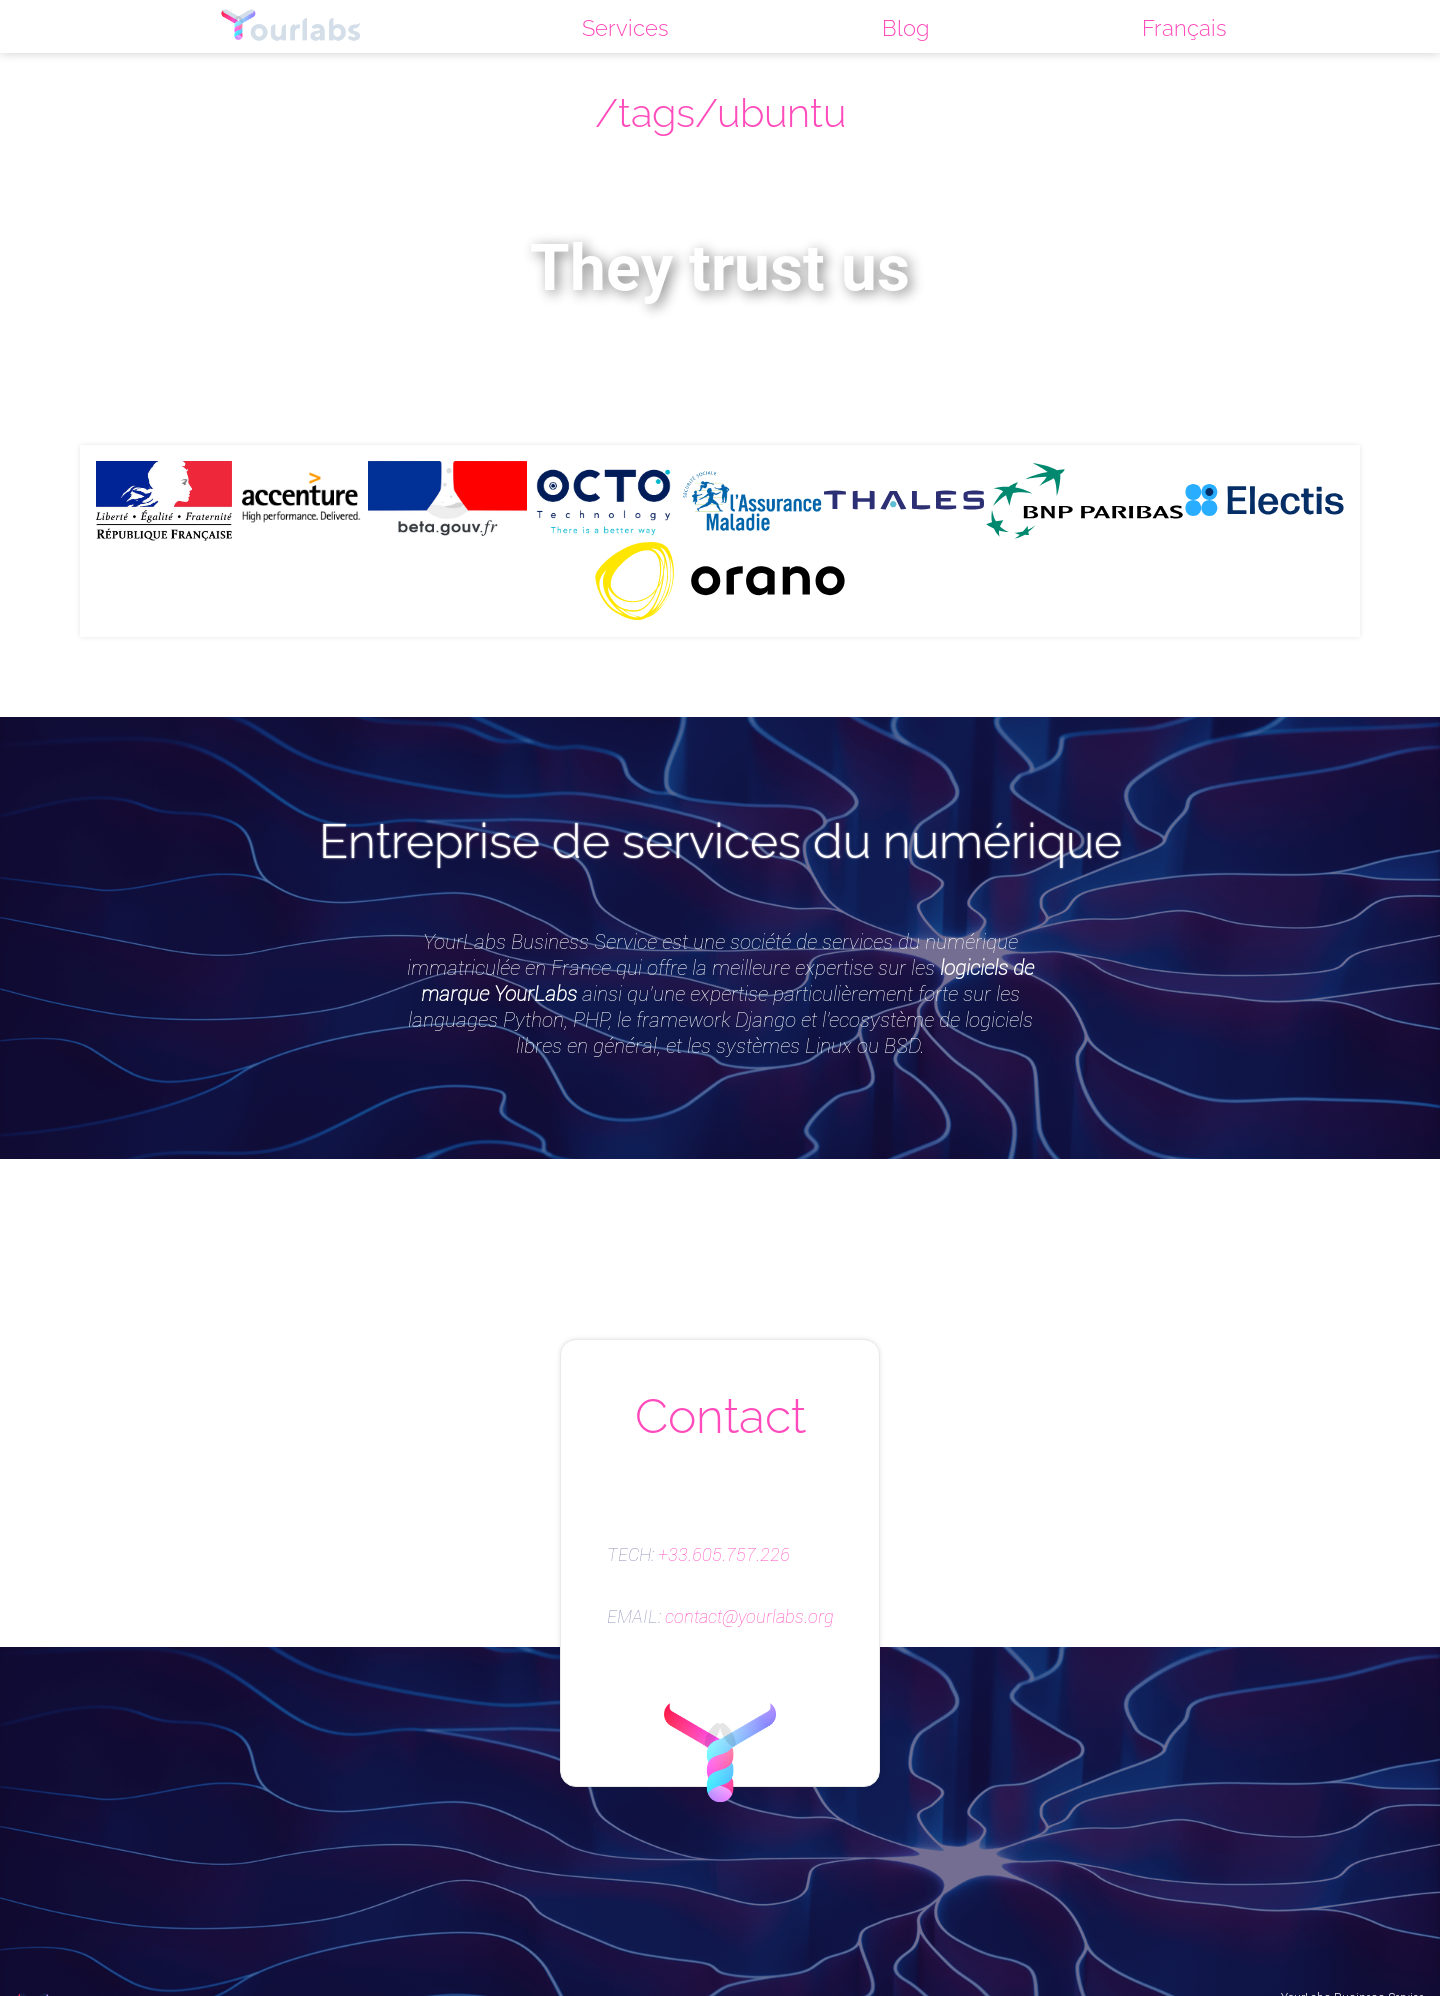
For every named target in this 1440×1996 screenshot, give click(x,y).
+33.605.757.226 (724, 1555)
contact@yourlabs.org (749, 1617)
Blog (905, 28)
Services (625, 28)
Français (1184, 28)
